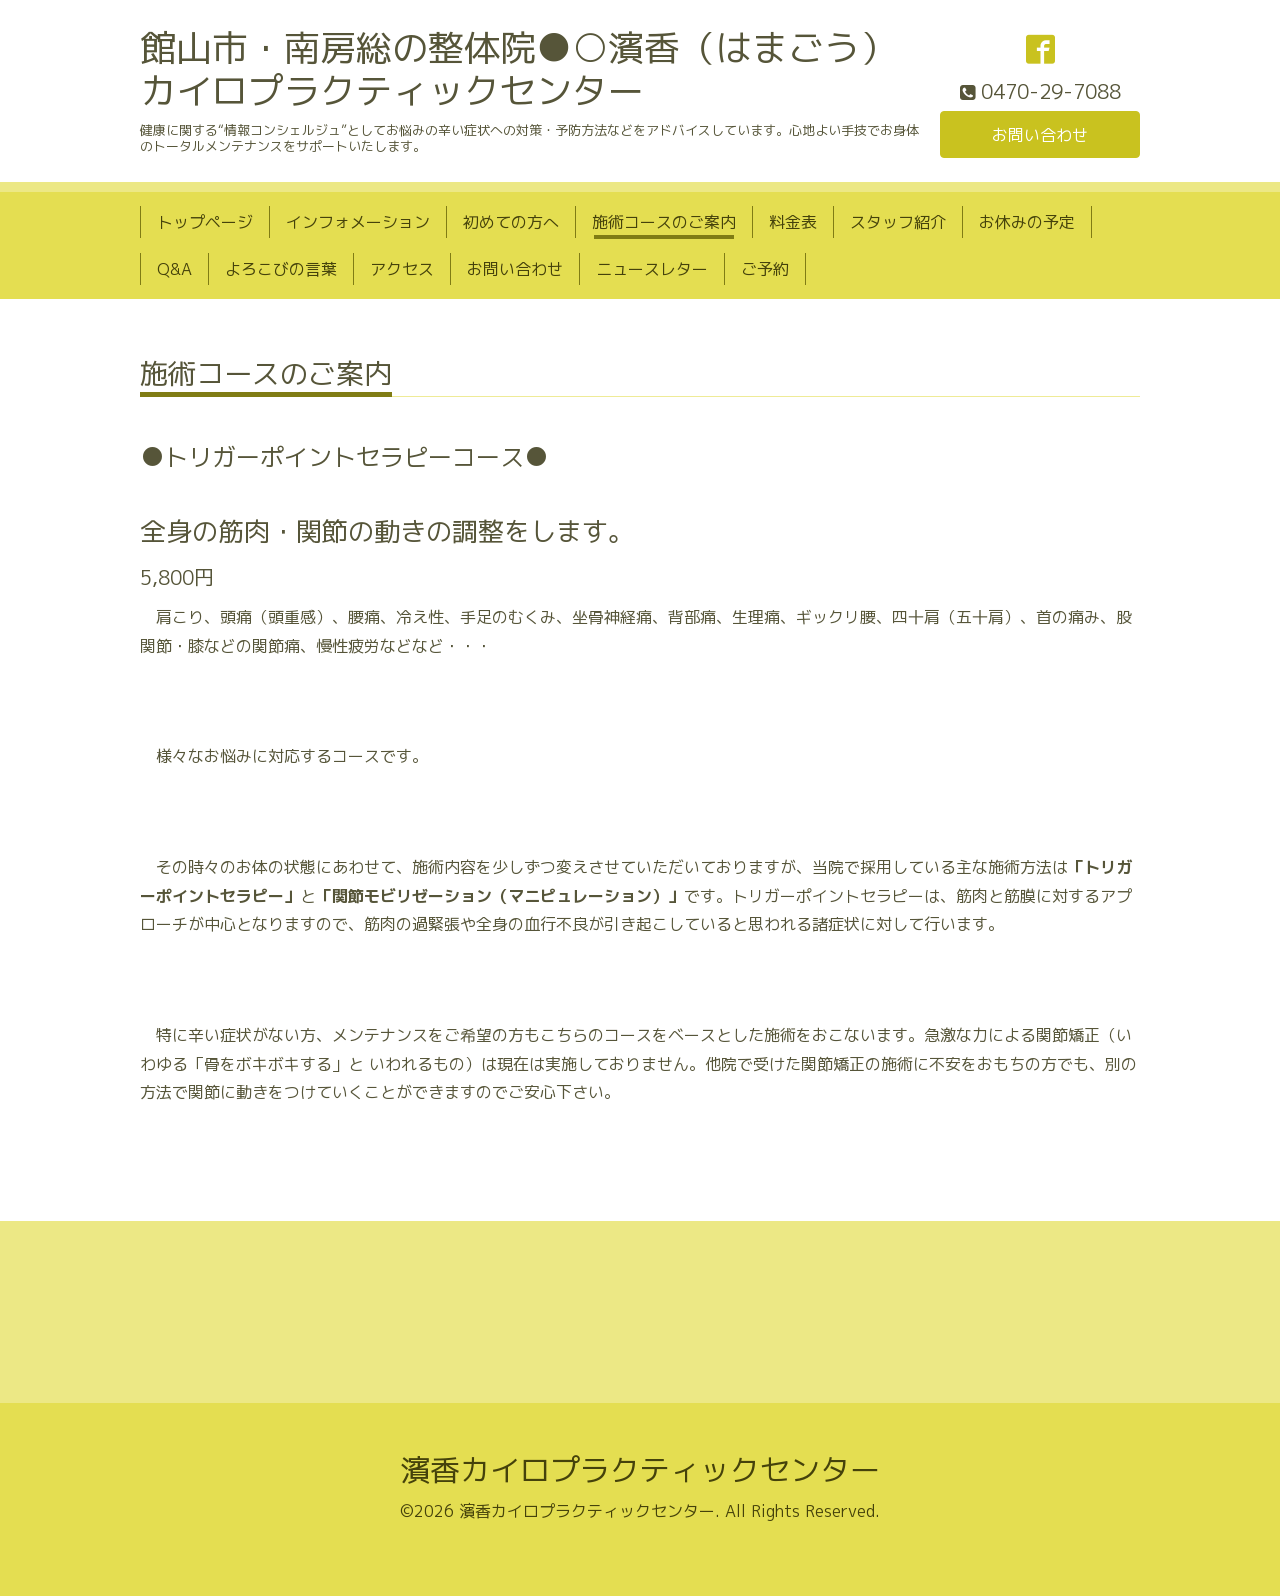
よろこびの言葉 (281, 269)
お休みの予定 (1027, 222)
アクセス (402, 269)
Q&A (174, 269)
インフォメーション (358, 222)
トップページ (205, 222)
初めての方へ (511, 222)
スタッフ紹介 (898, 222)
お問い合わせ (1040, 135)
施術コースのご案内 (664, 222)
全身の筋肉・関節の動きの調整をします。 (387, 531)
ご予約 (765, 269)
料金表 (793, 222)
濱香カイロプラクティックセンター (640, 1470)
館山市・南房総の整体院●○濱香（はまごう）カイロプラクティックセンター (518, 69)
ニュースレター (652, 269)
